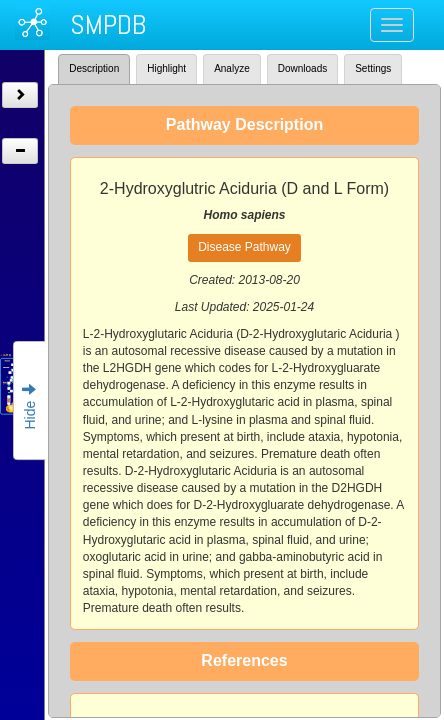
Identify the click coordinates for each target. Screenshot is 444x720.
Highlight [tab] (166, 68)
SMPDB (108, 24)
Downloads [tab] (302, 68)
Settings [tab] (373, 68)
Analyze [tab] (232, 68)
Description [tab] (94, 68)
